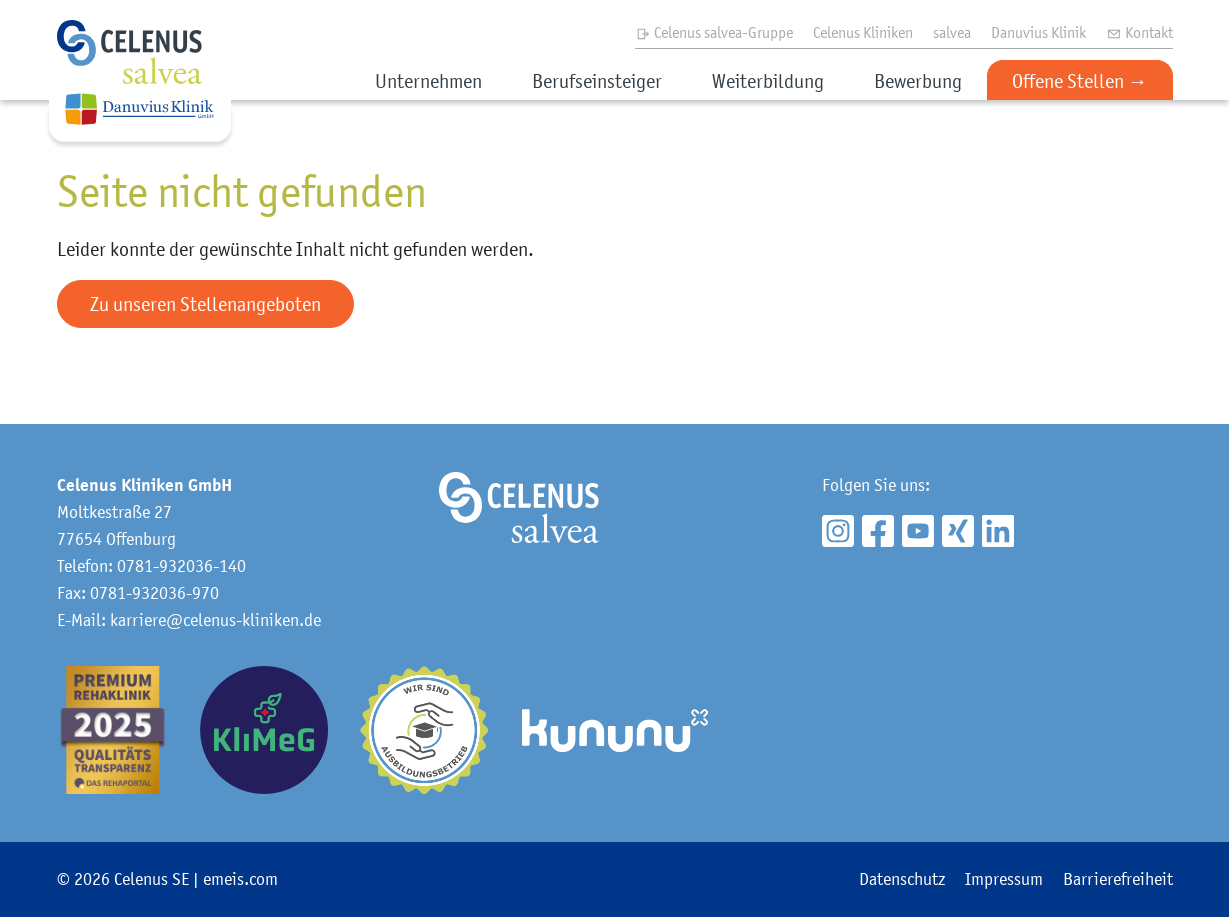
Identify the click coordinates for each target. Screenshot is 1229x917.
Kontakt (1139, 32)
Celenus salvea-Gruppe (714, 32)
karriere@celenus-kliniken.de (215, 620)
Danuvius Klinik (1038, 32)
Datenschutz (902, 879)
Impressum (1004, 879)
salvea (952, 32)
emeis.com (240, 879)
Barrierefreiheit (1118, 879)
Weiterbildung (768, 81)
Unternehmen (428, 81)
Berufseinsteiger (597, 81)
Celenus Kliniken (863, 32)
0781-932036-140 (181, 566)
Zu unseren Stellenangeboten (205, 304)
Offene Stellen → (1080, 81)
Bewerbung (918, 81)
